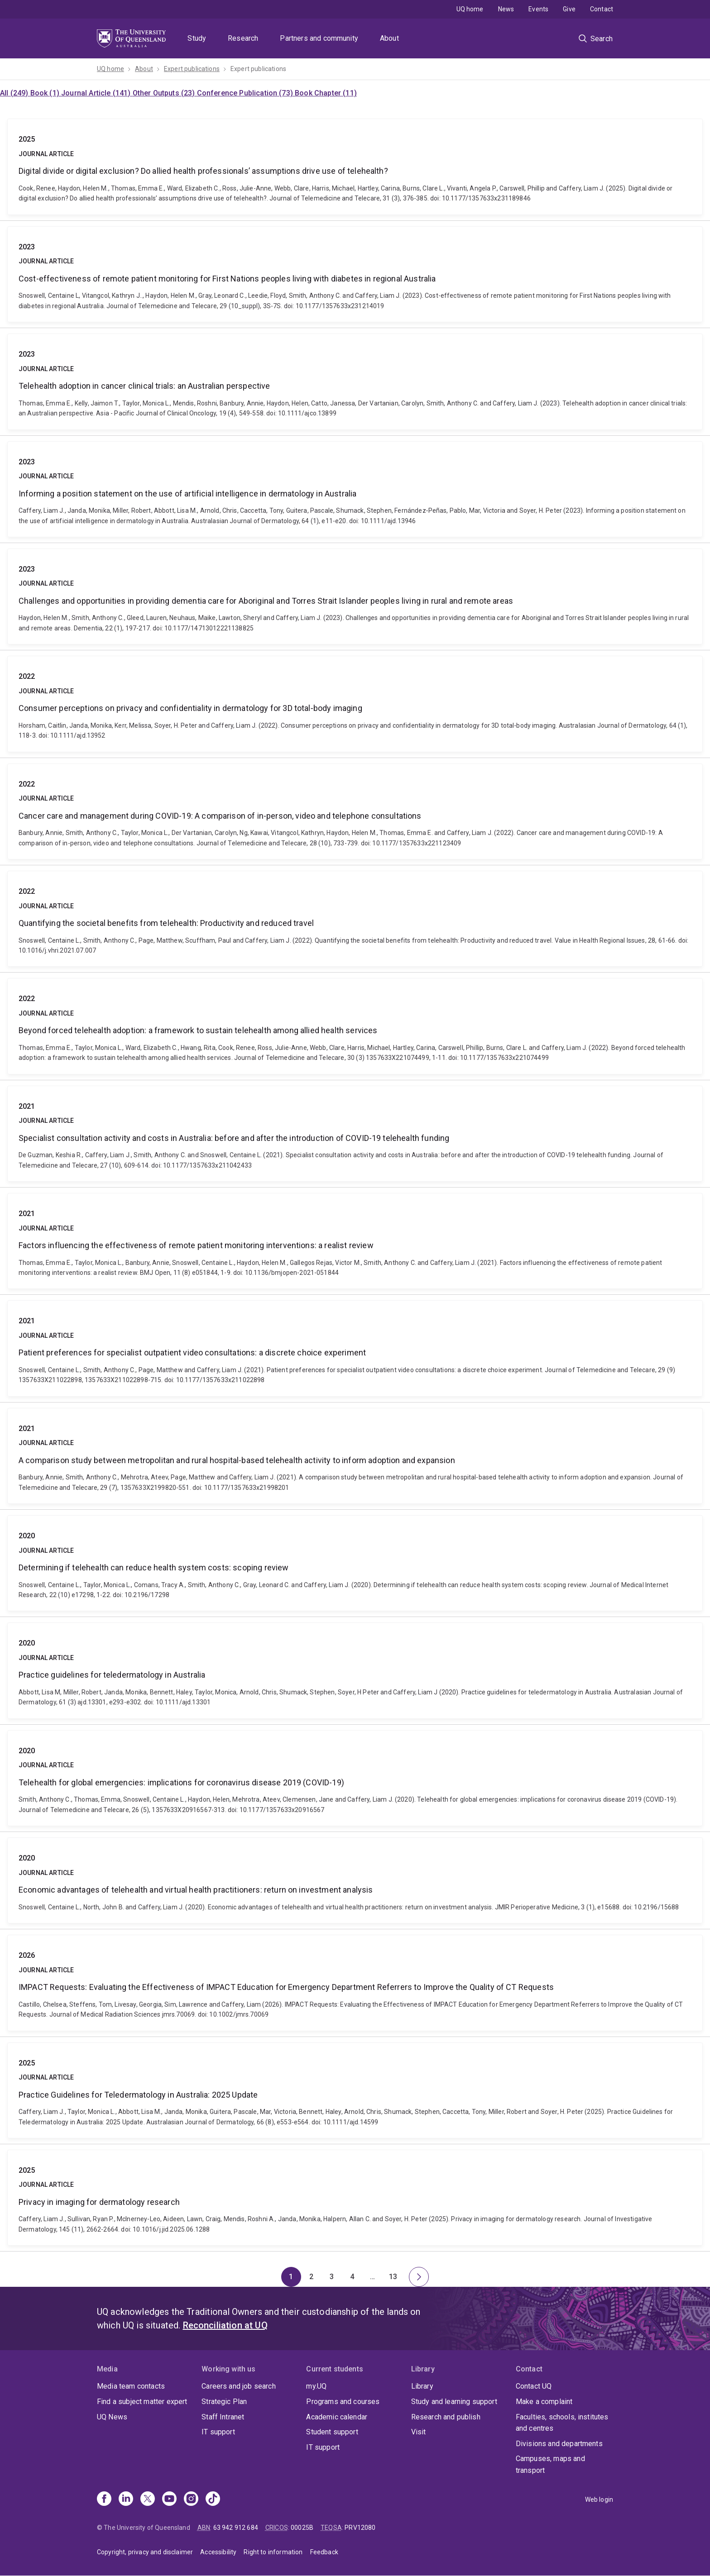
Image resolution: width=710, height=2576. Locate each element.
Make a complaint (544, 2401)
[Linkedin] (126, 2499)
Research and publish (445, 2417)
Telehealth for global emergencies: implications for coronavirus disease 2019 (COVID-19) (355, 1778)
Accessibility (218, 2552)
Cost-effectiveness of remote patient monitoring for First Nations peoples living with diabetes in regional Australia (355, 274)
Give (569, 9)
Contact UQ (534, 2386)
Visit (418, 2432)
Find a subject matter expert (142, 2401)
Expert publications (192, 68)
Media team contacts (131, 2386)
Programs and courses (342, 2401)
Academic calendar (336, 2417)
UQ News (112, 2417)
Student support (332, 2432)
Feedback (324, 2552)
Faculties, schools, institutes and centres (562, 2423)
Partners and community (319, 38)
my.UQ (316, 2386)
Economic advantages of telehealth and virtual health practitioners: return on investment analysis (355, 1880)
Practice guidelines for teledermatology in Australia (355, 1670)
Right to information (273, 2552)
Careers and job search (238, 2386)
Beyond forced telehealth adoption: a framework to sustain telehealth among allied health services (355, 1025)
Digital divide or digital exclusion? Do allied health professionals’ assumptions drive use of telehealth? (355, 166)
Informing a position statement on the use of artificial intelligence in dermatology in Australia (355, 489)
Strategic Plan (224, 2401)
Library (422, 2386)
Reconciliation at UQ (225, 2325)
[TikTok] (213, 2499)
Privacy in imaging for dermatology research (355, 2197)
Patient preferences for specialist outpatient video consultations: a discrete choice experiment (355, 1348)
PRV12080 (360, 2527)
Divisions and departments (559, 2443)
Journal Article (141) (97, 93)
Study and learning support (454, 2401)
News (506, 9)
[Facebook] (104, 2499)
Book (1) (45, 93)
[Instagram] (191, 2499)
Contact (601, 9)
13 (396, 2279)
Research (243, 38)
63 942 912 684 (235, 2527)
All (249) (15, 93)
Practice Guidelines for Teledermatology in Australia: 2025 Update (355, 2090)
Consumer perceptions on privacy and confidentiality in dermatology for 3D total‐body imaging (355, 703)
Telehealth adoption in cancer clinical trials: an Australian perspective (355, 381)
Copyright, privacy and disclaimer (145, 2552)
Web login (599, 2499)
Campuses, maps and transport (550, 2464)
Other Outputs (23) (165, 93)
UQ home (470, 9)
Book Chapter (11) (326, 93)
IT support (218, 2432)
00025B (302, 2527)
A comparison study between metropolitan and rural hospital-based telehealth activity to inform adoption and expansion (355, 1455)
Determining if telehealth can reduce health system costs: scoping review (355, 1563)
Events (538, 9)
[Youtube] (169, 2499)
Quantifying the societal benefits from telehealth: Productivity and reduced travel (355, 918)
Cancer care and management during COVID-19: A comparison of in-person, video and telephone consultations (355, 811)
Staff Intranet (222, 2417)
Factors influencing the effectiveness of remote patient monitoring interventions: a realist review (355, 1240)
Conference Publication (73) (246, 93)
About (389, 38)
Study (196, 38)
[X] (147, 2499)
